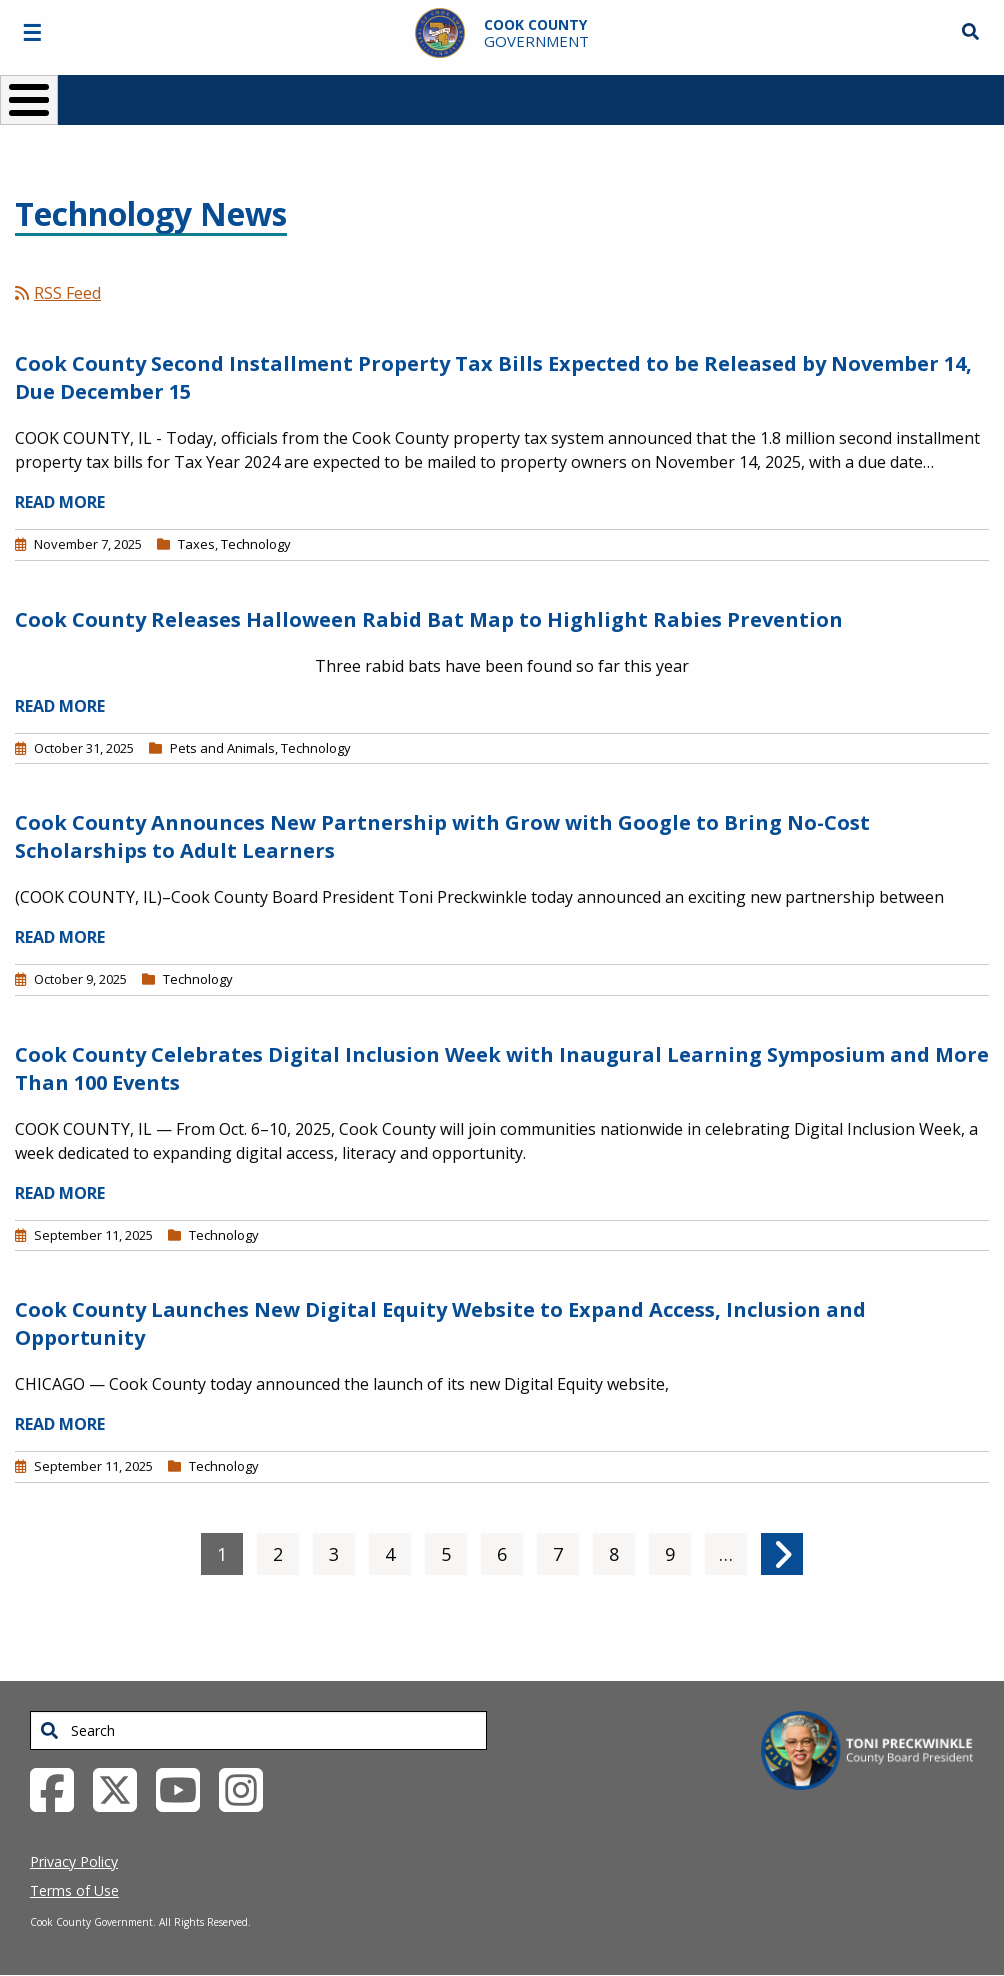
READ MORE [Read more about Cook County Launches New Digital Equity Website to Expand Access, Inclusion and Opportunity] (60, 1424)
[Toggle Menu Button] (29, 100)
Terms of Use (74, 1890)
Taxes (196, 544)
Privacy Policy (74, 1861)
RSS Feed (58, 293)
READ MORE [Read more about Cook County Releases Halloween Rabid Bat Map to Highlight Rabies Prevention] (60, 706)
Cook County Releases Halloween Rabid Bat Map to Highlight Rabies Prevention (429, 619)
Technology (256, 544)
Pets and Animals (222, 748)
